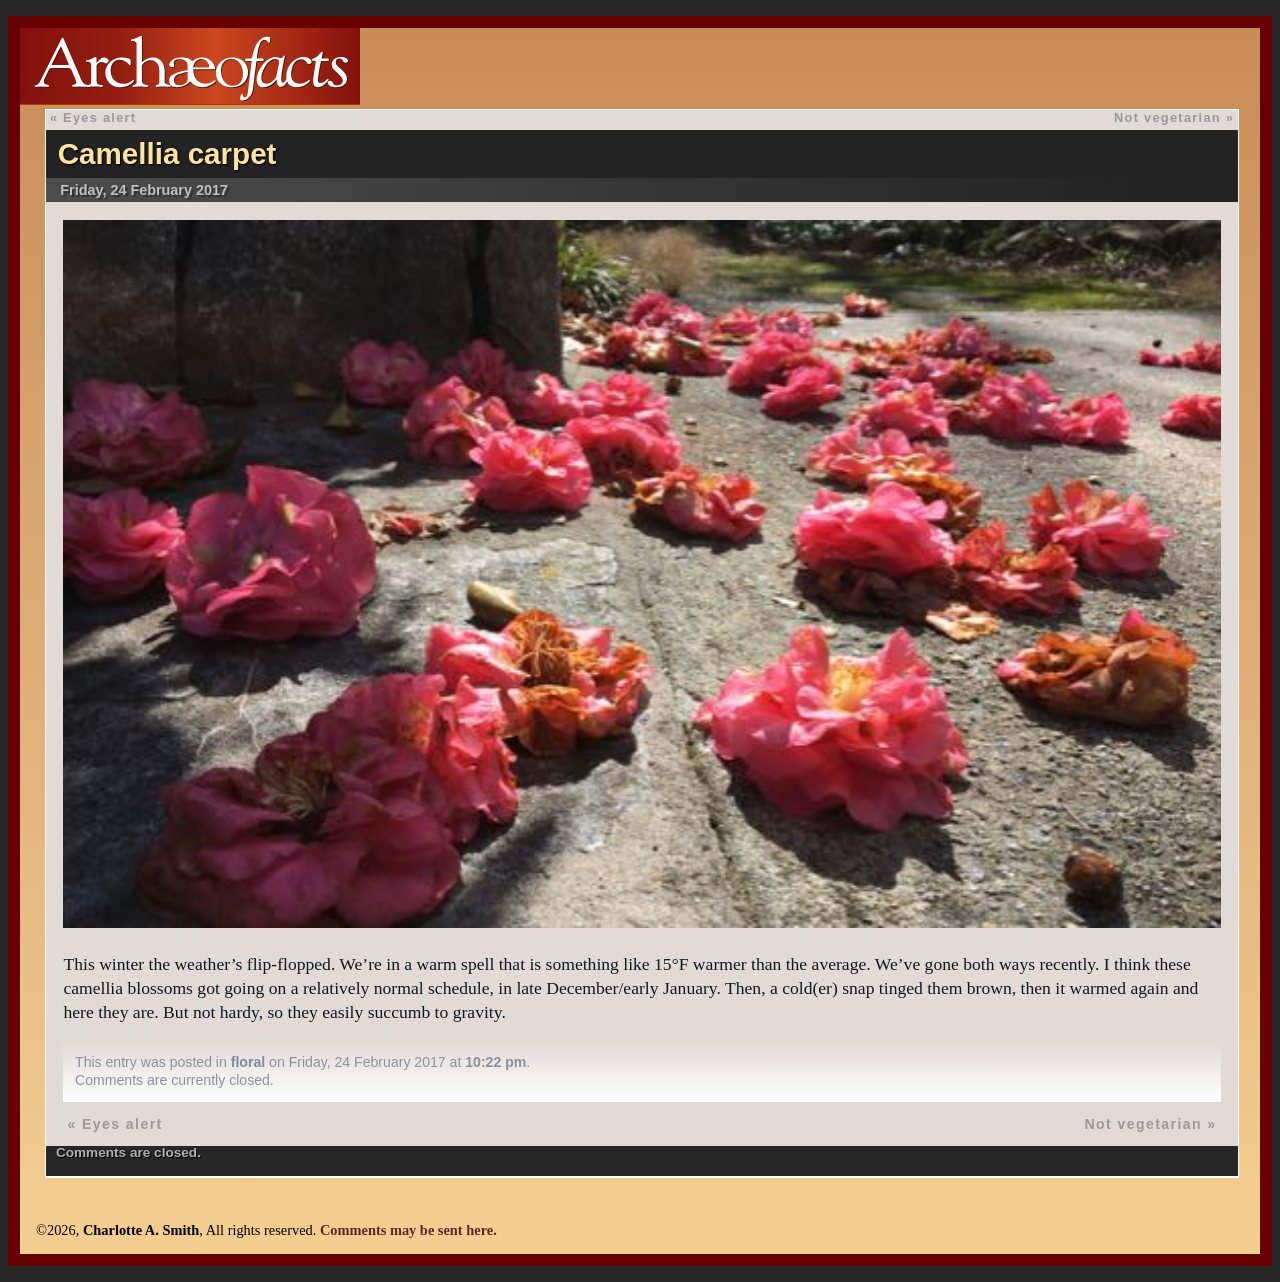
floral (248, 1062)
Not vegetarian (1167, 117)
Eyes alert (99, 117)
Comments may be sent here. (408, 1230)
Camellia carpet (167, 153)
